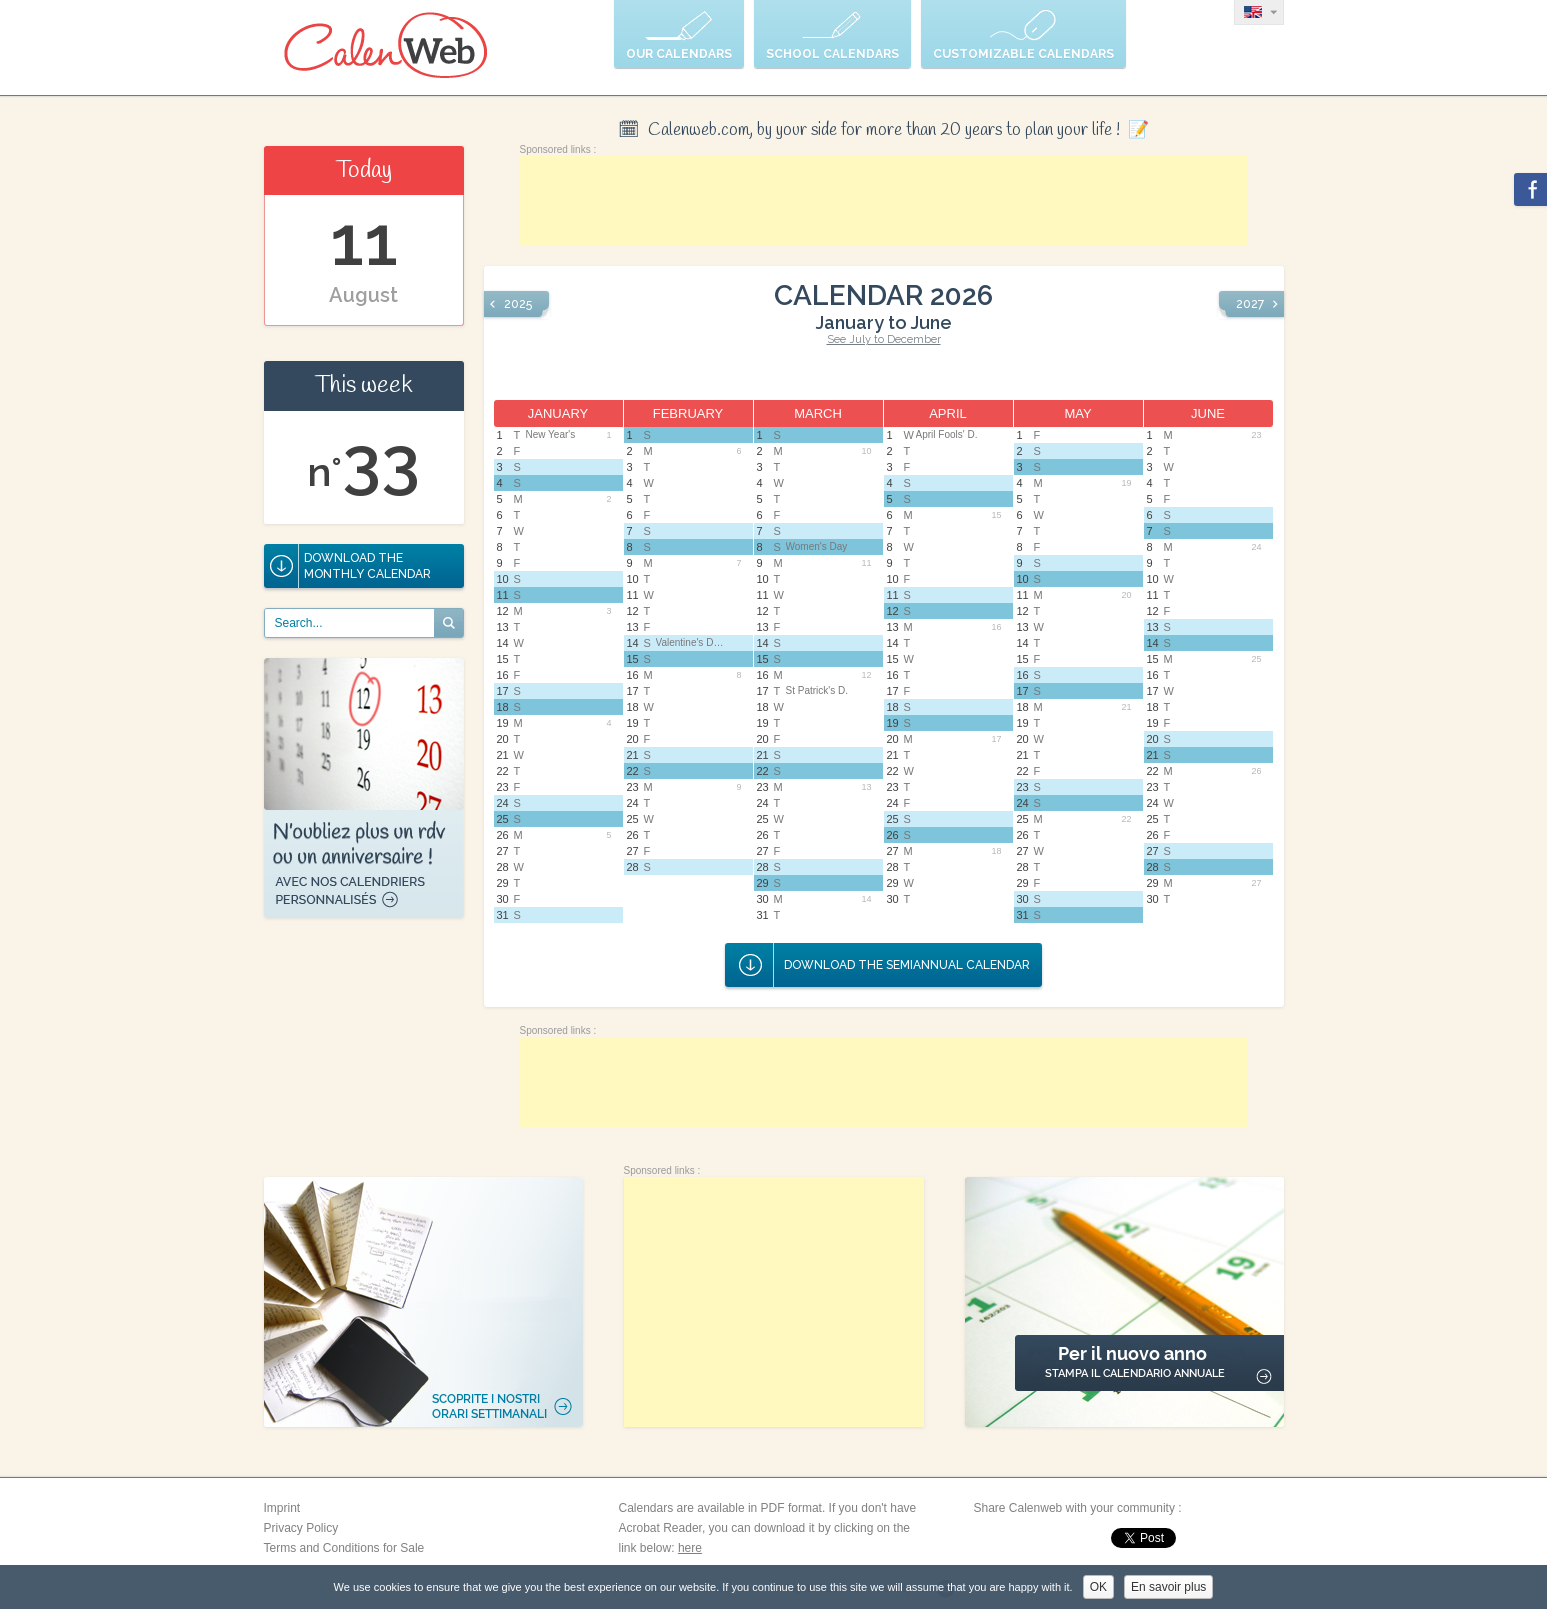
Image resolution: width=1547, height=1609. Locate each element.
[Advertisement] (884, 201)
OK (1098, 1587)
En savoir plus (1168, 1587)
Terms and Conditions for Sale (344, 1548)
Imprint (282, 1508)
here (690, 1548)
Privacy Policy (301, 1528)
